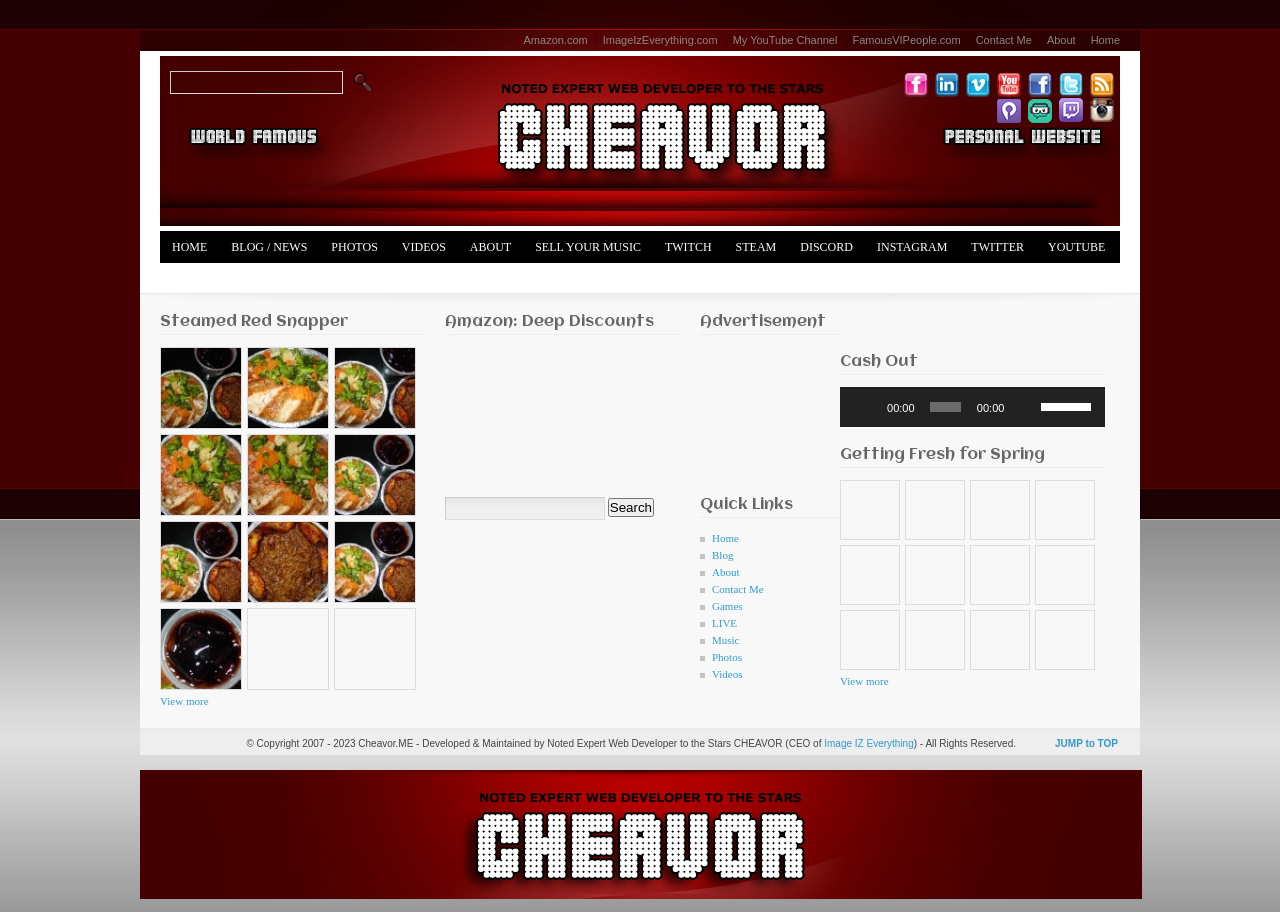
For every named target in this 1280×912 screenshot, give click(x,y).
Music (726, 640)
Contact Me (1004, 40)
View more (184, 701)
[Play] (866, 407)
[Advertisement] (762, 409)
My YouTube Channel (785, 40)
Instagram (912, 247)
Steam (756, 247)
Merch (193, 279)
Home (1105, 40)
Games (727, 606)
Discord (826, 247)
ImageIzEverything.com (660, 40)
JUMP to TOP (1086, 743)
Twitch (688, 247)
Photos (354, 247)
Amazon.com (556, 40)
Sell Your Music (588, 247)
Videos (424, 247)
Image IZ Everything (868, 743)
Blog (722, 555)
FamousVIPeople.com (906, 40)
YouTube (1076, 247)
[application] (972, 407)
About (1061, 40)
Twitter (997, 247)
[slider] (945, 407)
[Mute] (1026, 407)
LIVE (724, 623)
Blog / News (269, 247)
